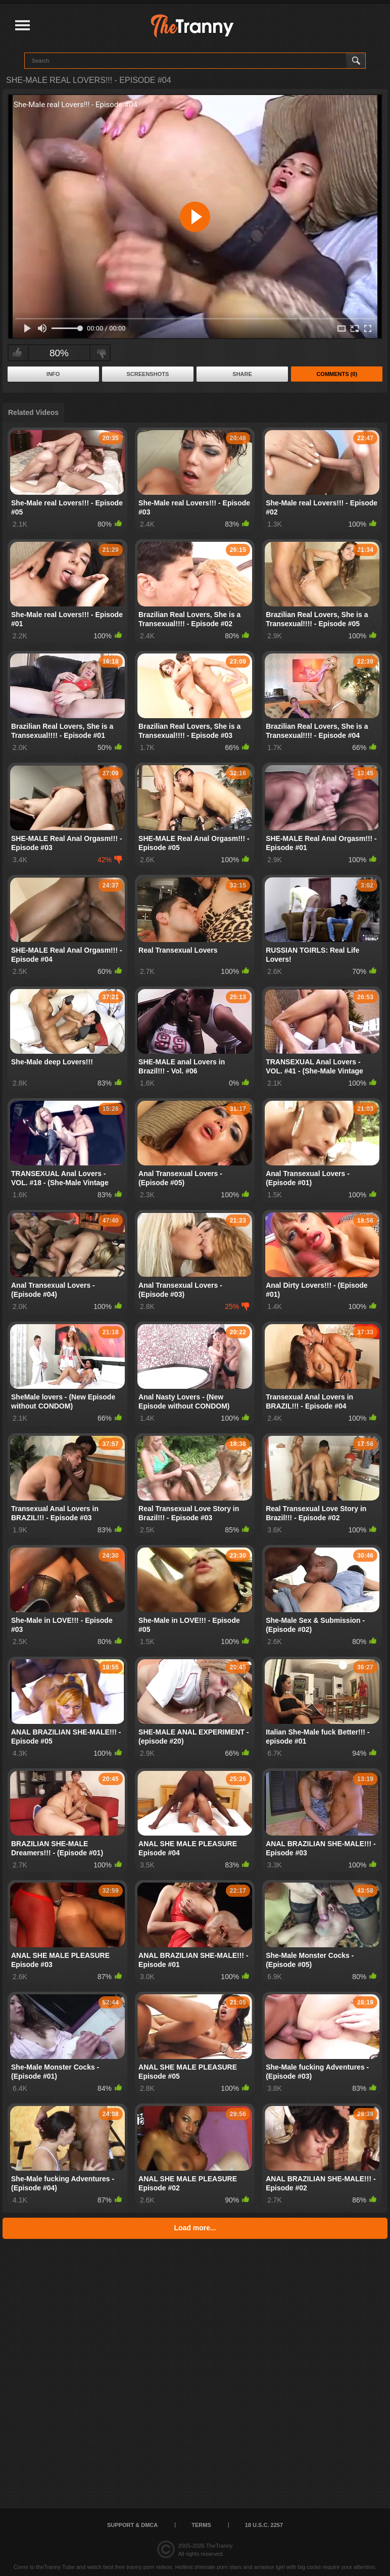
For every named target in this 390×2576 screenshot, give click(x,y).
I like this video (17, 352)
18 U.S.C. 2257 (264, 2525)
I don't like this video (101, 352)
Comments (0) (336, 374)
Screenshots (148, 374)
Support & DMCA (132, 2525)
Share (242, 374)
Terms (201, 2525)
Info (53, 374)
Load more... (195, 2228)
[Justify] (22, 26)
